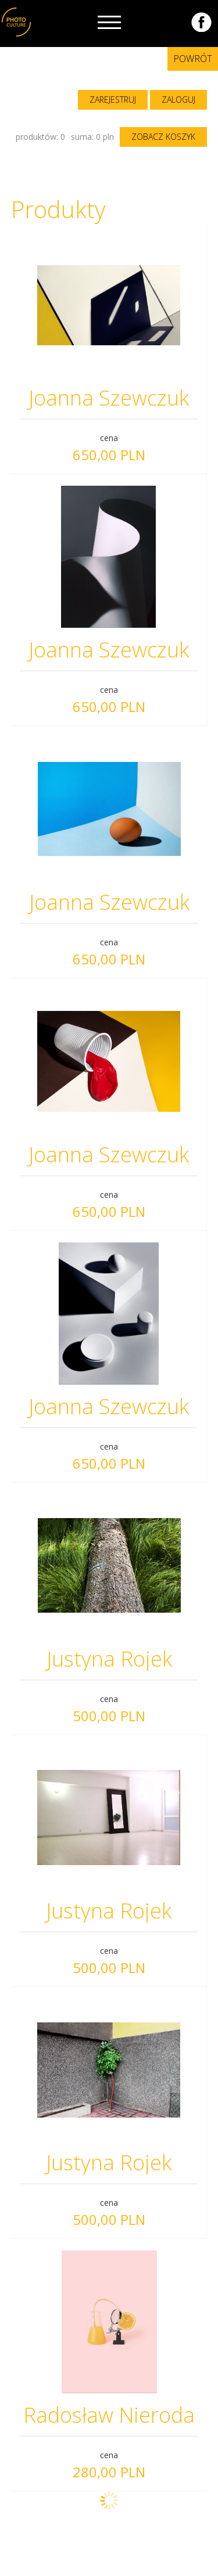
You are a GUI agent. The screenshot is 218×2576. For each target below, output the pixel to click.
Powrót (192, 58)
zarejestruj (113, 99)
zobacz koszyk (163, 136)
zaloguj (178, 99)
